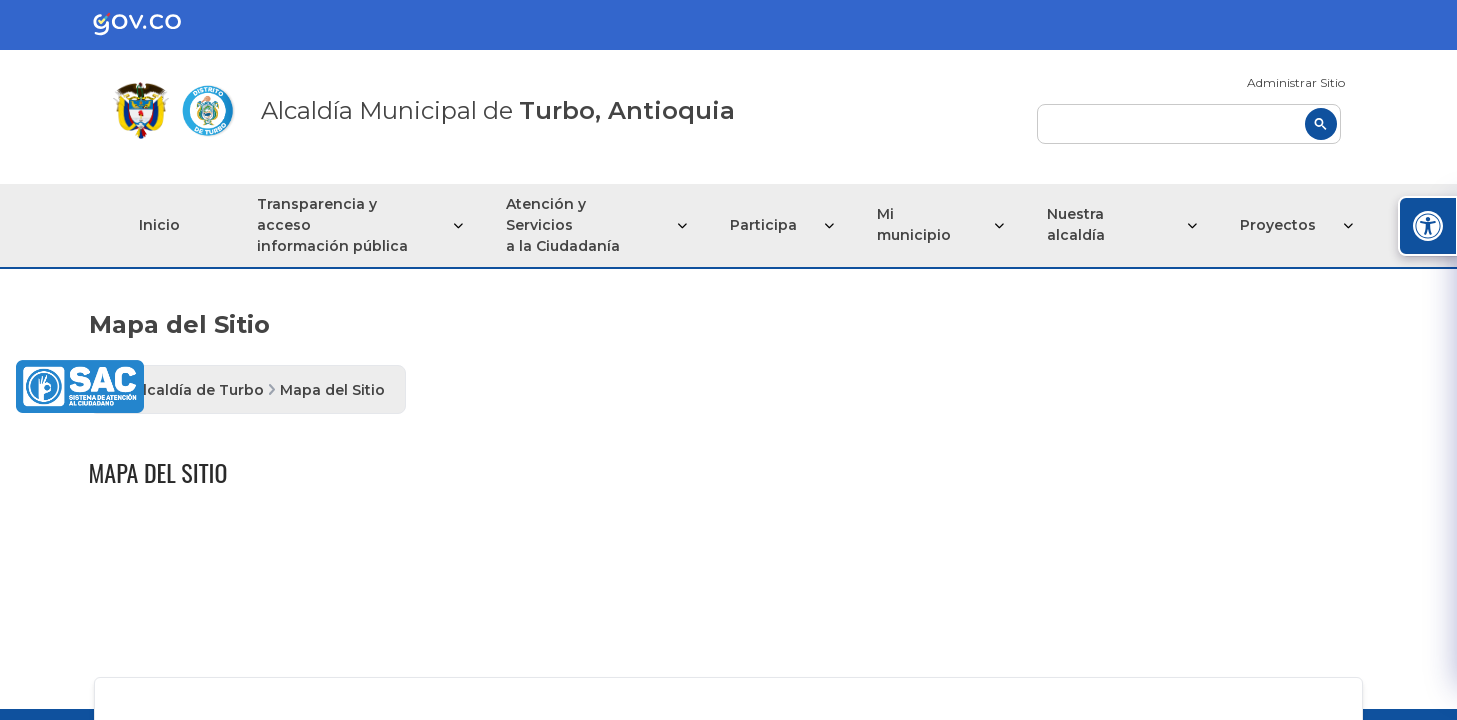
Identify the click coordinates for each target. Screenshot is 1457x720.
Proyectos (1278, 225)
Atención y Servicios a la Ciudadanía (563, 225)
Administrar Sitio (1296, 82)
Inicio (159, 225)
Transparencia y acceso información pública (332, 225)
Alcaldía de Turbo (198, 390)
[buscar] (1189, 124)
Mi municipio (914, 224)
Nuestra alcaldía (1076, 224)
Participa (763, 225)
